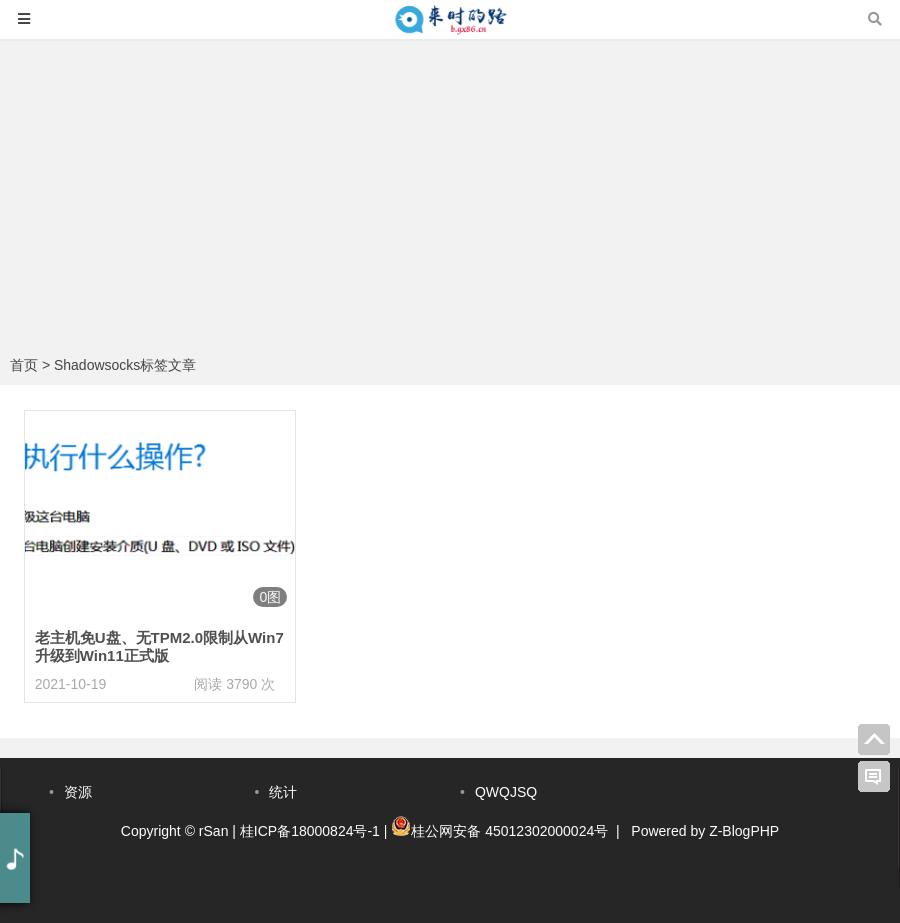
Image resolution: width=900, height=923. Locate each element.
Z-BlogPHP (744, 831)
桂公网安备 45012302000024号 (509, 831)
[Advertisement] (450, 200)
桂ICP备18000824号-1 (310, 831)
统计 (283, 792)
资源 (78, 792)
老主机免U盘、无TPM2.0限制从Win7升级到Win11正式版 (159, 646)
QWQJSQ (506, 792)
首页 (24, 365)
